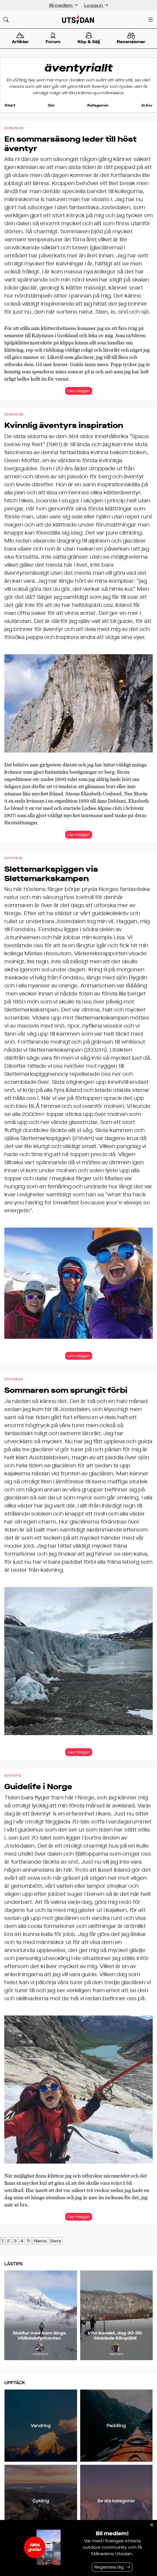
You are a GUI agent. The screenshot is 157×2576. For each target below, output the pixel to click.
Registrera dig (109, 2567)
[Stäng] (151, 2525)
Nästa (40, 2241)
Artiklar (20, 38)
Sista (55, 2241)
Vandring (41, 2425)
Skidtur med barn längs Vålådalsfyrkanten (39, 2335)
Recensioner (131, 38)
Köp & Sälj (88, 38)
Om (51, 105)
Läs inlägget (78, 390)
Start (10, 105)
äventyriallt (79, 68)
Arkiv (146, 105)
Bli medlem (63, 5)
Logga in (96, 5)
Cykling (40, 2501)
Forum (53, 38)
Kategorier (98, 105)
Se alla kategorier (116, 2501)
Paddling (116, 2425)
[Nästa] (146, 2315)
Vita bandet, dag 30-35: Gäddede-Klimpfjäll (115, 2335)
